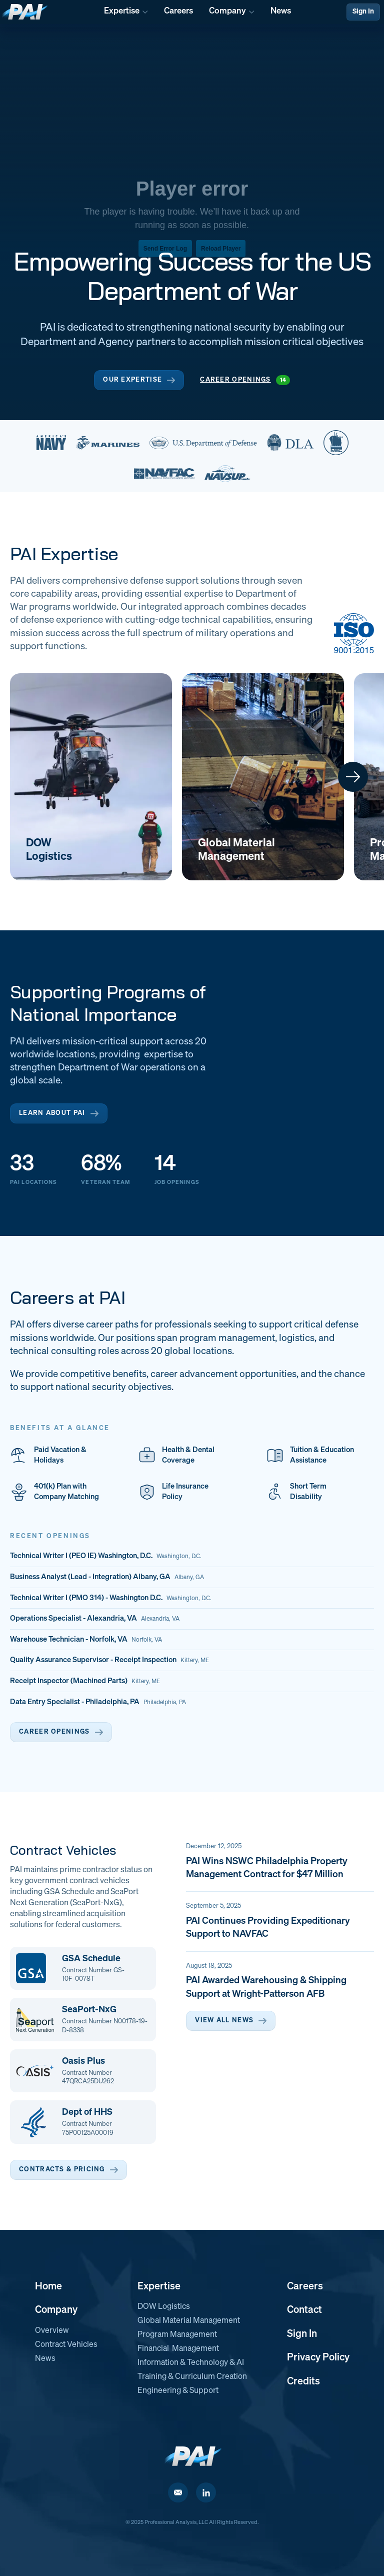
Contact (304, 2310)
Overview (52, 2331)
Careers (305, 2286)
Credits (303, 2381)
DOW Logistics (164, 2307)
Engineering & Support (178, 2391)
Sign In (363, 11)
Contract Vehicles (66, 2345)
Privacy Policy (318, 2357)
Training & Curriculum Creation (192, 2377)
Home (48, 2286)
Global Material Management (189, 2321)
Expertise (159, 2286)
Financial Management (178, 2349)
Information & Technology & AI (191, 2363)
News (45, 2359)
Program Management (177, 2335)
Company (56, 2310)
